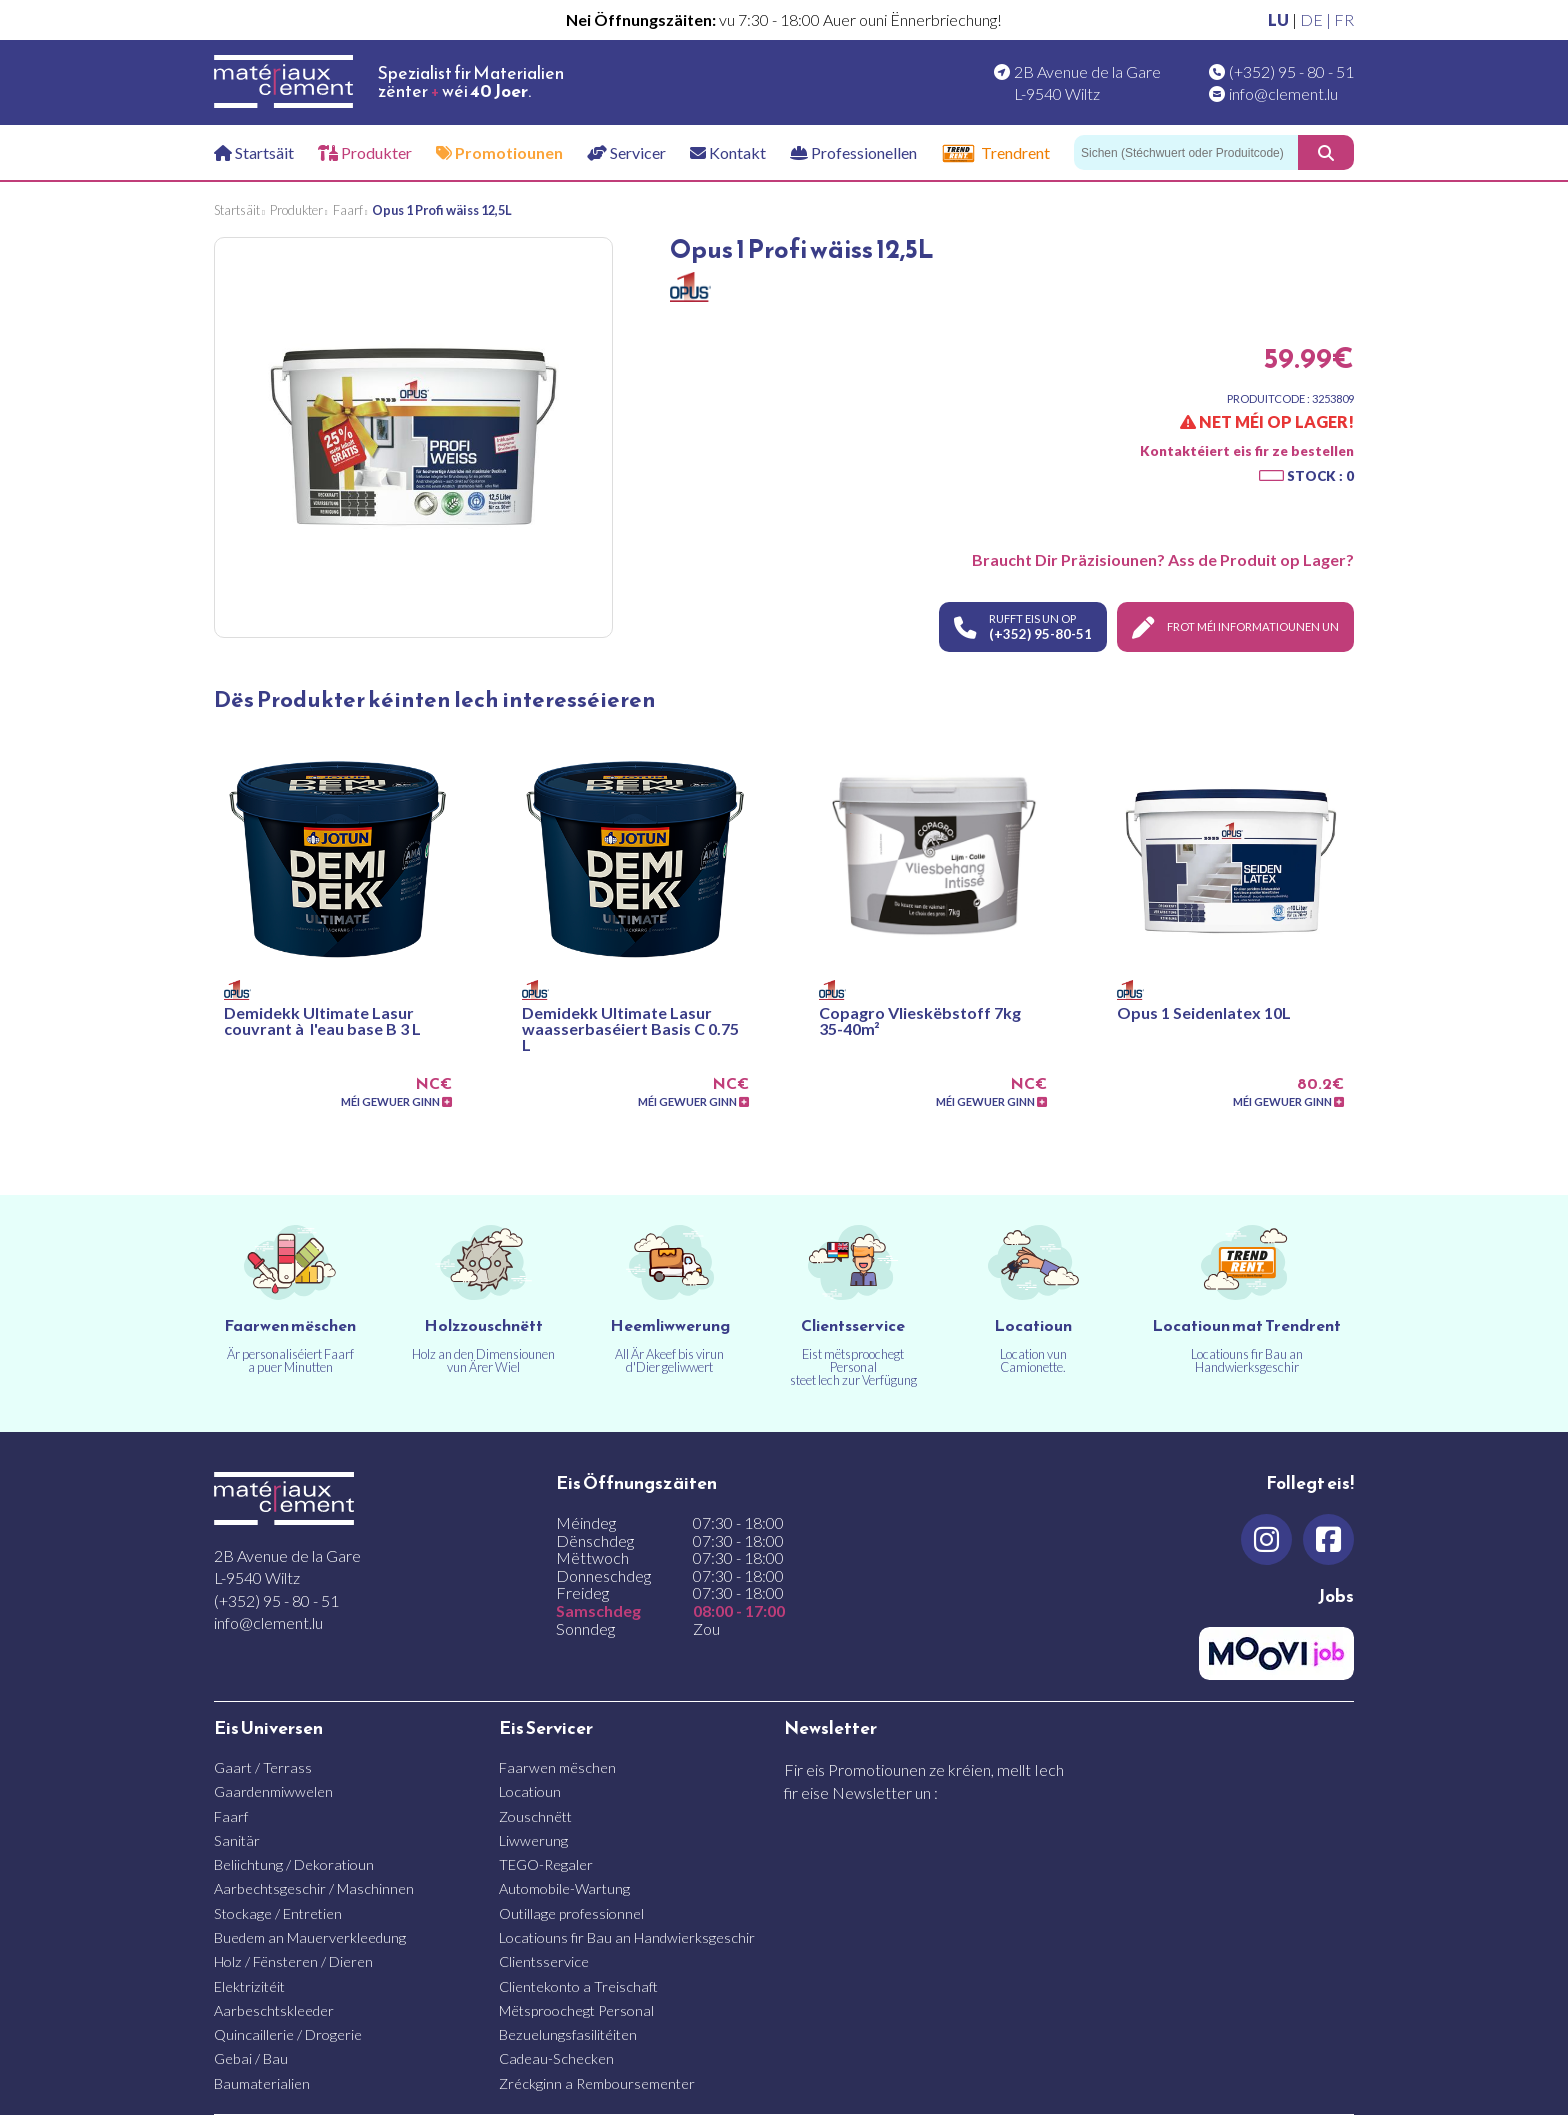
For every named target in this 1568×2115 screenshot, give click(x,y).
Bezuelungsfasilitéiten (568, 2034)
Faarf (231, 1816)
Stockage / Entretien (278, 1913)
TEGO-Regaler (546, 1864)
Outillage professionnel (571, 1913)
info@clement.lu (1283, 93)
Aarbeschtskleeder (274, 2010)
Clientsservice (544, 1961)
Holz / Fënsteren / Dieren (293, 1961)
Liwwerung (533, 1840)
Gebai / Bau (251, 2058)
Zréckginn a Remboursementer (597, 2083)
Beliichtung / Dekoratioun (294, 1864)
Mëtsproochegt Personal (576, 2010)
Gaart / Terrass (263, 1767)
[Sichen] (1186, 152)
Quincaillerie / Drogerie (288, 2034)
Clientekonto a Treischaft (578, 1986)
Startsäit (254, 152)
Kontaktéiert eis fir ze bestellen (1247, 451)
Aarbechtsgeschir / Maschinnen (314, 1888)
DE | (1317, 19)
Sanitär (237, 1840)
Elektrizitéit (249, 1986)
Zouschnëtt (535, 1816)
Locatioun (530, 1791)
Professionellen (853, 152)
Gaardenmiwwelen (273, 1791)
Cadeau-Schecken (556, 2058)
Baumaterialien (262, 2083)
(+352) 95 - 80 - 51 (1291, 71)
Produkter (365, 152)
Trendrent (995, 153)
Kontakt (728, 152)
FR (1344, 19)
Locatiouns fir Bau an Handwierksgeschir (627, 1937)
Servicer (626, 152)
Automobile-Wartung (564, 1888)
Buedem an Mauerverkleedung (310, 1937)
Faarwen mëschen (557, 1767)
